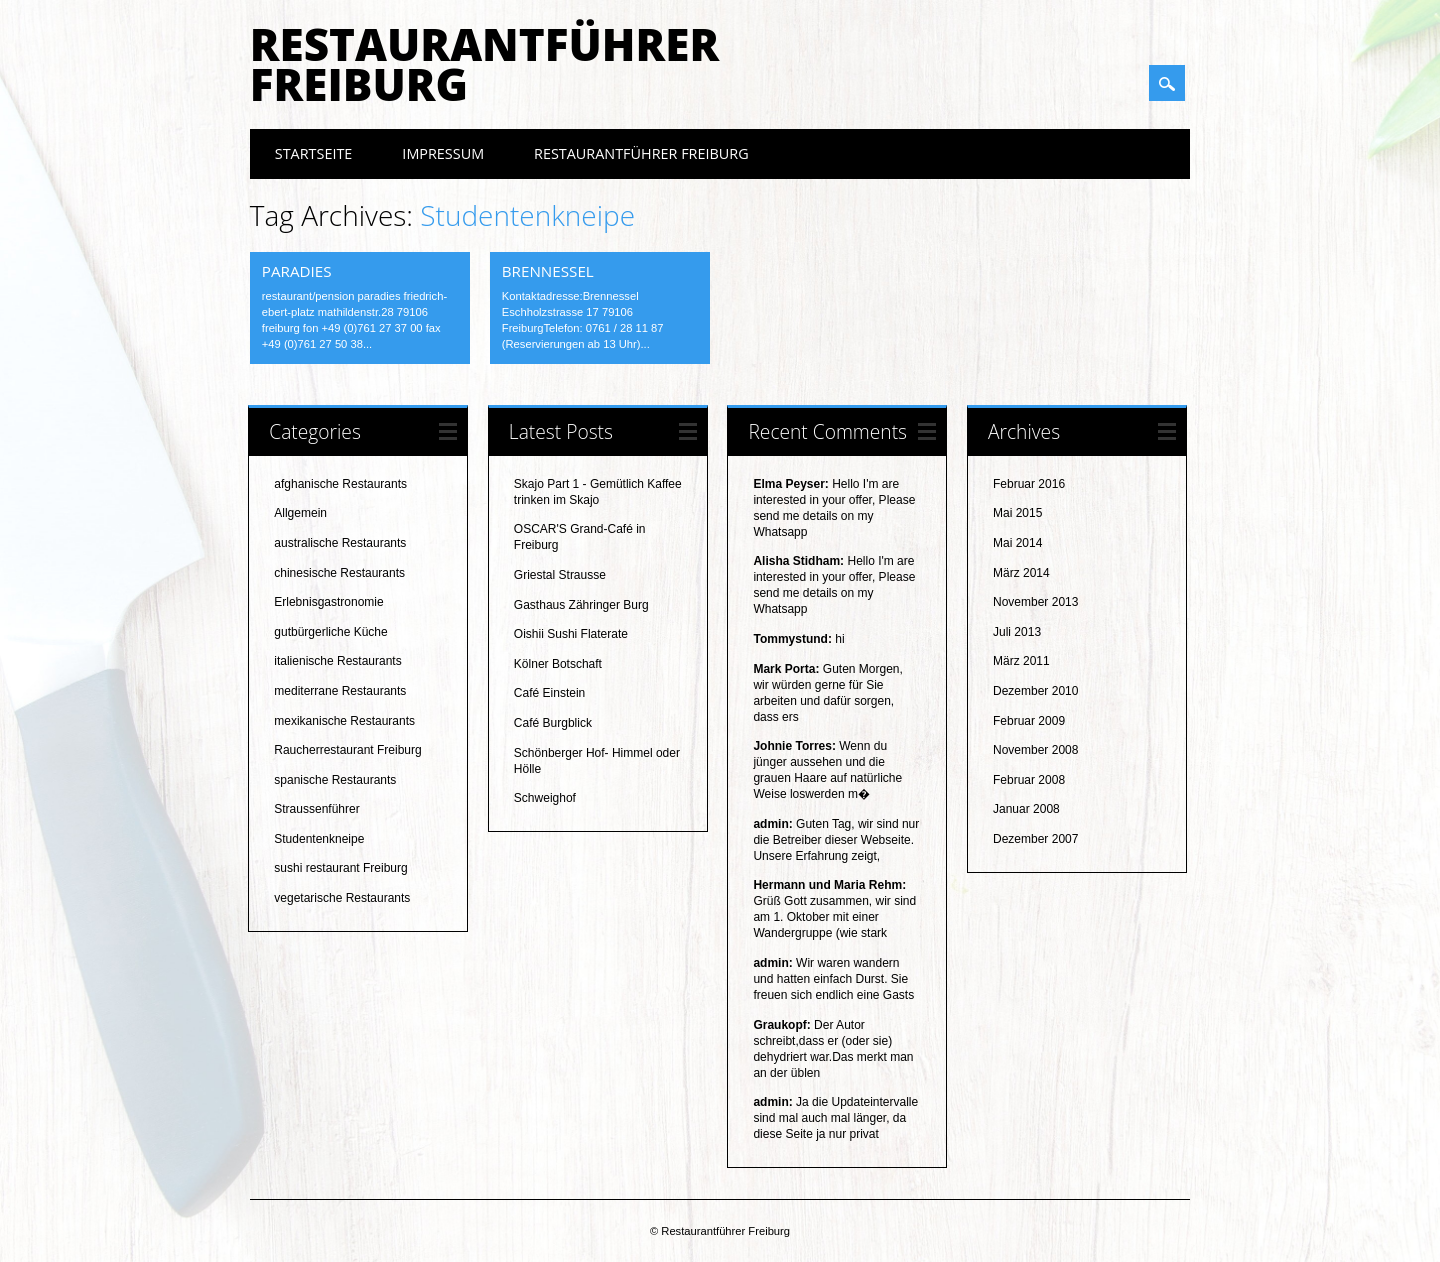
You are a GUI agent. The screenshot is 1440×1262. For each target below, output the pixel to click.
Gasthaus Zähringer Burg (581, 605)
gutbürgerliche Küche (330, 632)
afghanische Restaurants (340, 484)
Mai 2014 (1017, 543)
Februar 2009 (1029, 721)
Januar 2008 (1026, 809)
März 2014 (1021, 573)
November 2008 (1035, 750)
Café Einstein (549, 693)
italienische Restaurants (337, 661)
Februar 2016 (1029, 484)
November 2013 (1035, 602)
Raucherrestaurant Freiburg (347, 750)
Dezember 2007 (1035, 839)
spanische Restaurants (335, 780)
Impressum (443, 153)
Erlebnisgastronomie (328, 602)
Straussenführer (316, 809)
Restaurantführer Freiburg (484, 64)
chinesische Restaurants (339, 573)
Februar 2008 (1029, 780)
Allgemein (300, 513)
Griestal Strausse (560, 575)
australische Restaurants (340, 543)
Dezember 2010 (1035, 691)
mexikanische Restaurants (344, 721)
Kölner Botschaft (558, 664)
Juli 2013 (1017, 632)
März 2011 (1021, 661)
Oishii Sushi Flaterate (571, 634)
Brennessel (548, 271)
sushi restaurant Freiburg (340, 868)
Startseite (314, 153)
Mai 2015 (1017, 513)
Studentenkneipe (319, 839)
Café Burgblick (553, 723)
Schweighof (545, 798)
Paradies (297, 271)
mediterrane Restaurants (340, 691)
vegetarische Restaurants (342, 898)
